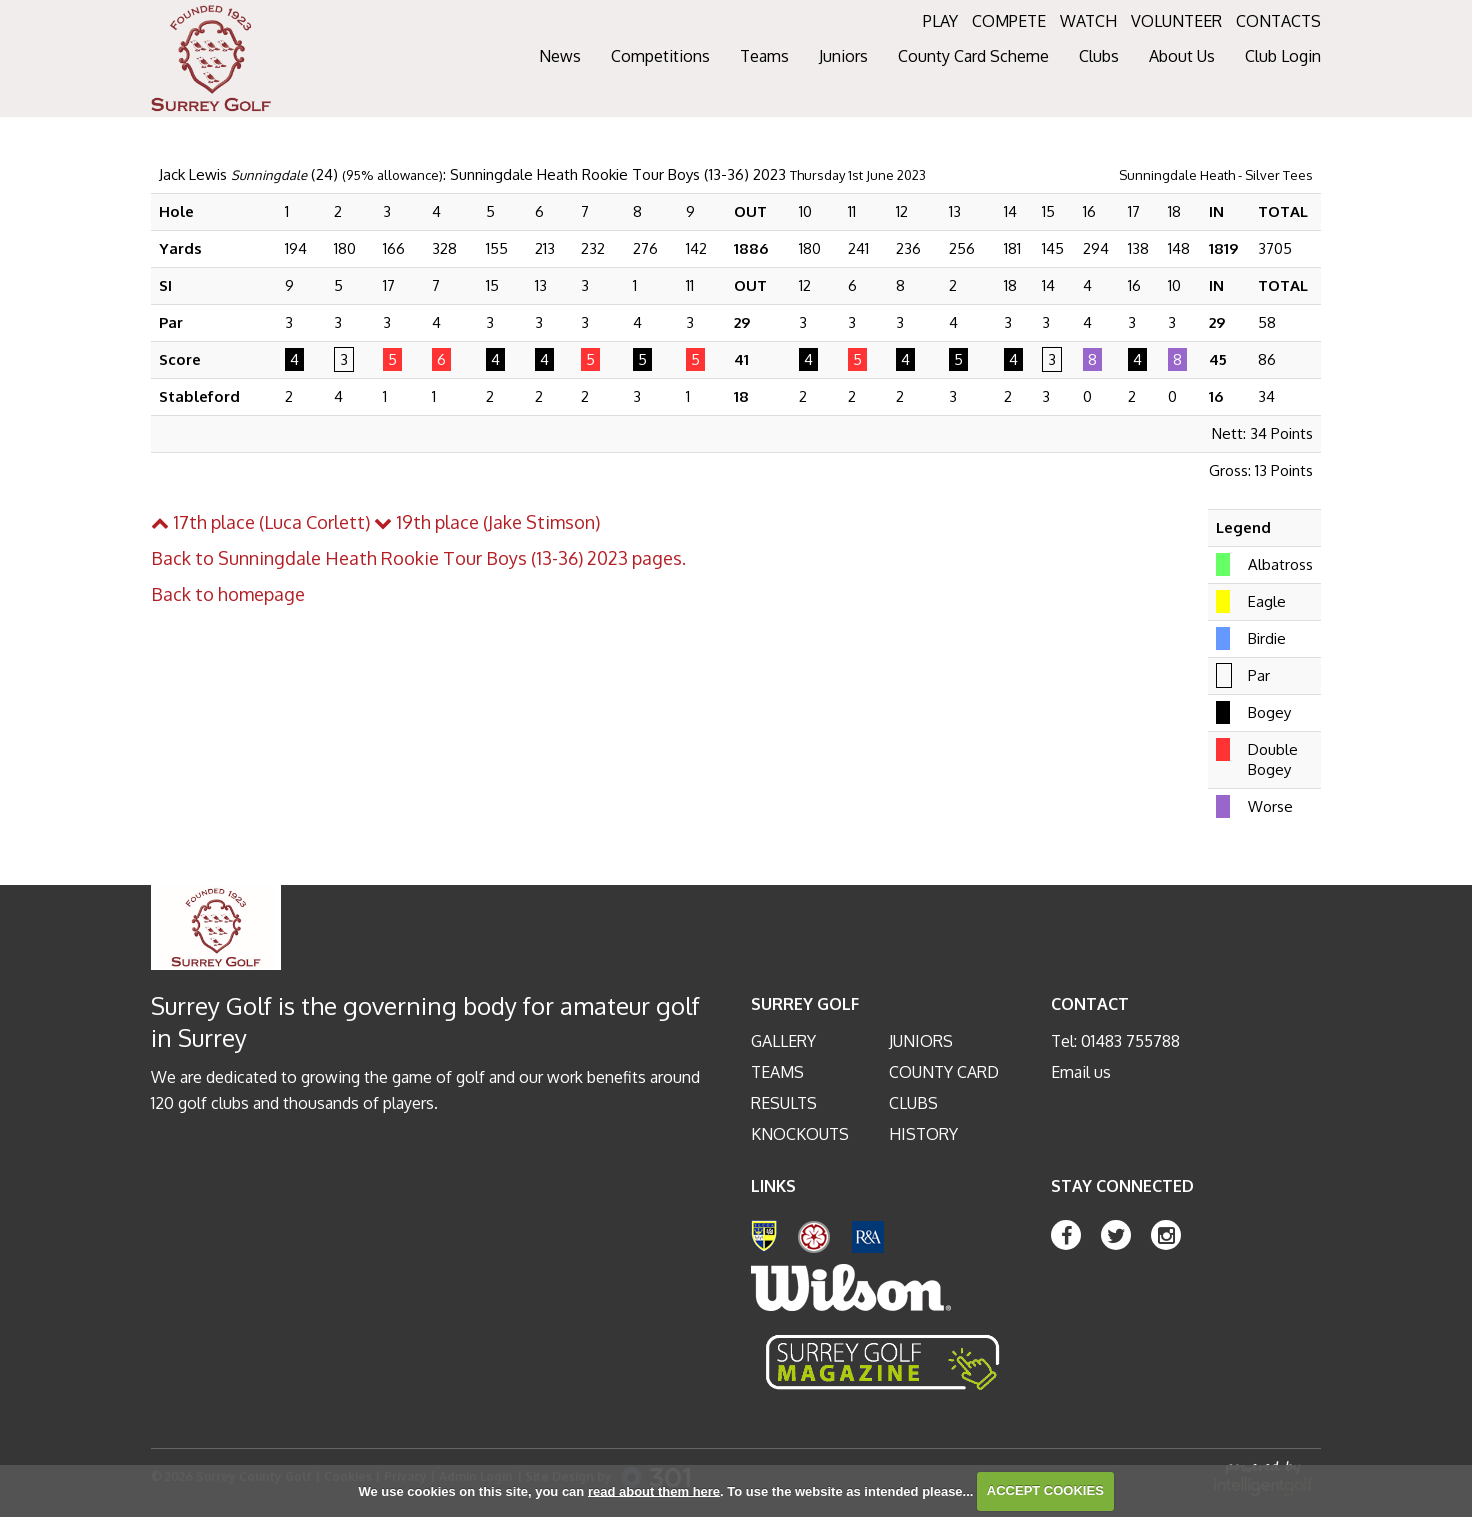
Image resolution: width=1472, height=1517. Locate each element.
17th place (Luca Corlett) (260, 522)
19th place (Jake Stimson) (487, 522)
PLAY (940, 21)
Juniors (921, 1041)
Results (784, 1103)
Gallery (783, 1041)
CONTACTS (1278, 21)
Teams (777, 1072)
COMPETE (1009, 21)
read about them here (654, 1490)
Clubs (913, 1103)
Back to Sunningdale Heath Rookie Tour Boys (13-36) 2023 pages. (418, 558)
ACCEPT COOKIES (1045, 1490)
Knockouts (800, 1134)
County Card (944, 1072)
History (923, 1134)
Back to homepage (228, 594)
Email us (1081, 1072)
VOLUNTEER (1176, 21)
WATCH (1088, 21)
